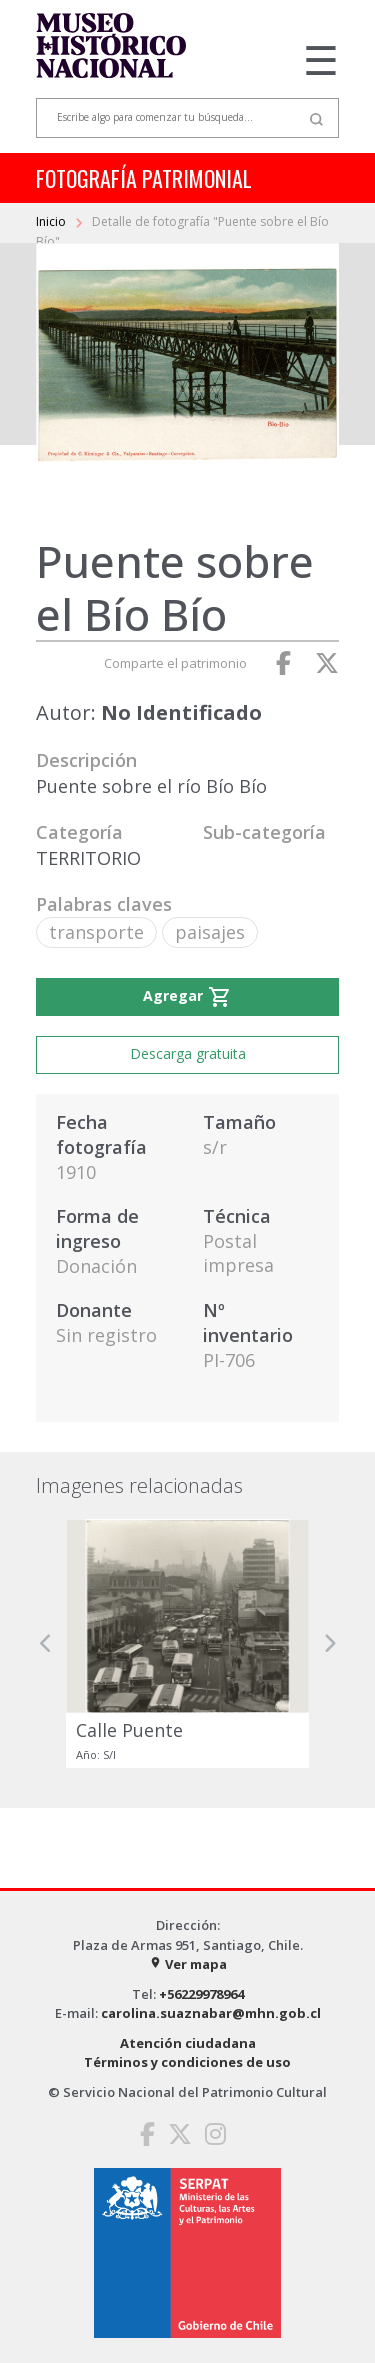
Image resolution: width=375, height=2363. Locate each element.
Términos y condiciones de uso (187, 2062)
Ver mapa (188, 1964)
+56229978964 (201, 1994)
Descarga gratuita (188, 1053)
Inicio (52, 221)
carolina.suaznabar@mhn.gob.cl (211, 2013)
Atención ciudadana (188, 2043)
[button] (46, 1643)
